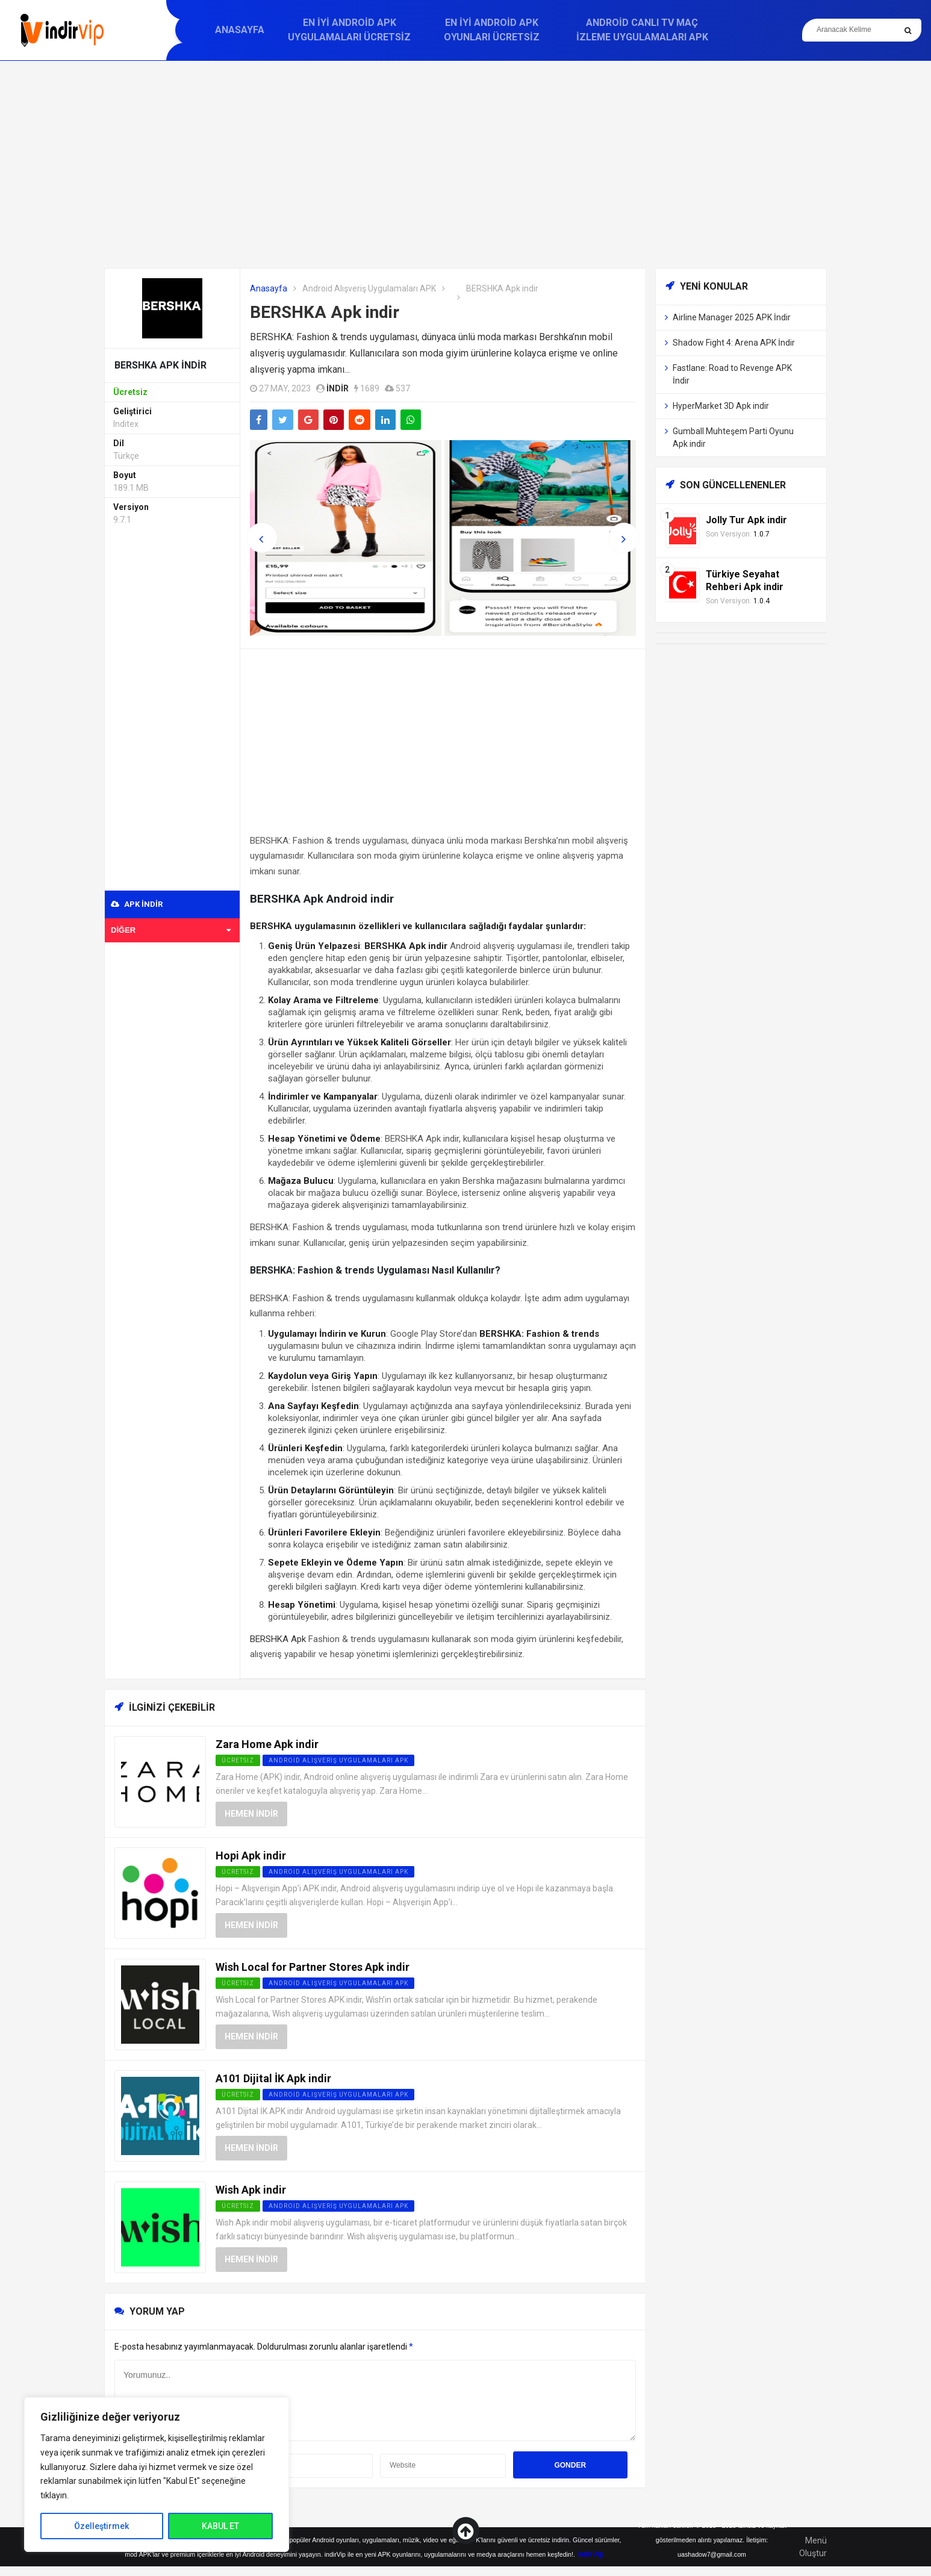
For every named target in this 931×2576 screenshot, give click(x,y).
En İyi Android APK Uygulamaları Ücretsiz (349, 30)
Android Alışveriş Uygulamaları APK (369, 288)
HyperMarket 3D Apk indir (721, 406)
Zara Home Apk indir (267, 1744)
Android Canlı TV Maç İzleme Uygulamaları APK (642, 30)
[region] (156, 2474)
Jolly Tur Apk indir (746, 520)
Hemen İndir (251, 1813)
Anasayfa (239, 30)
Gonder (570, 2465)
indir (337, 388)
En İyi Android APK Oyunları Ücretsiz (492, 30)
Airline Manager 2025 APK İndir (732, 317)
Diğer (171, 930)
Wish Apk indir (251, 2189)
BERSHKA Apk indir (324, 312)
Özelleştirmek (101, 2526)
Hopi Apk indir (251, 1855)
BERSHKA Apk (278, 1639)
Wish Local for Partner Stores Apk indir (312, 1967)
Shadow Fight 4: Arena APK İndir (734, 342)
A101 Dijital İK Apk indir (273, 2078)
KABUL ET (220, 2526)
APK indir (137, 904)
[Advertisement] (465, 164)
